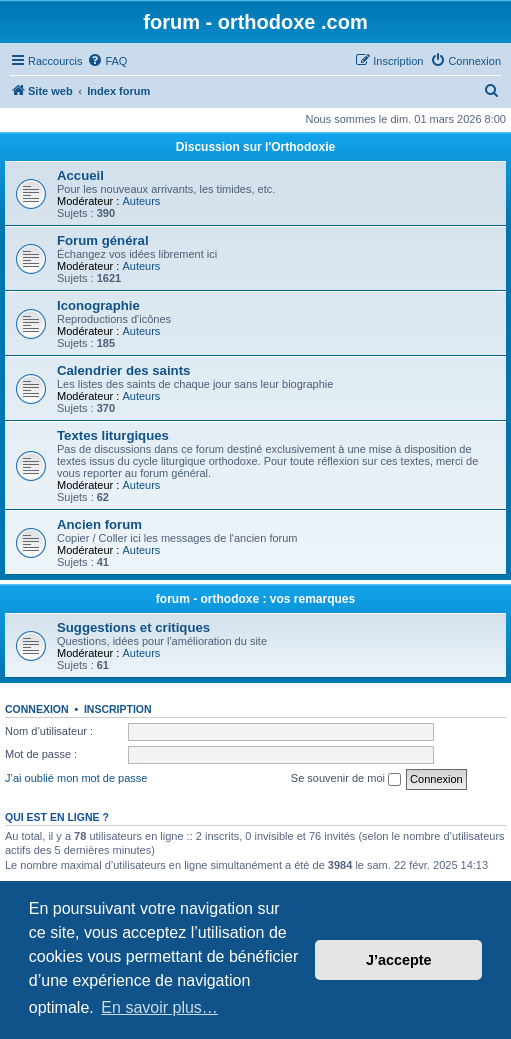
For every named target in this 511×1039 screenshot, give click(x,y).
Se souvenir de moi (346, 779)
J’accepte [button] (399, 960)
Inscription (118, 709)
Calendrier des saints (123, 370)
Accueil (80, 175)
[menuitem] (107, 61)
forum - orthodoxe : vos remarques (255, 599)
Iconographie (98, 305)
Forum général (103, 240)
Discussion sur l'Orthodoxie (256, 147)
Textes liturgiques (113, 435)
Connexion (37, 709)
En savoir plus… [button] (159, 1007)
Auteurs (141, 201)
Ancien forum (99, 524)
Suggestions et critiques (133, 627)
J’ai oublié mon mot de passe (76, 778)
